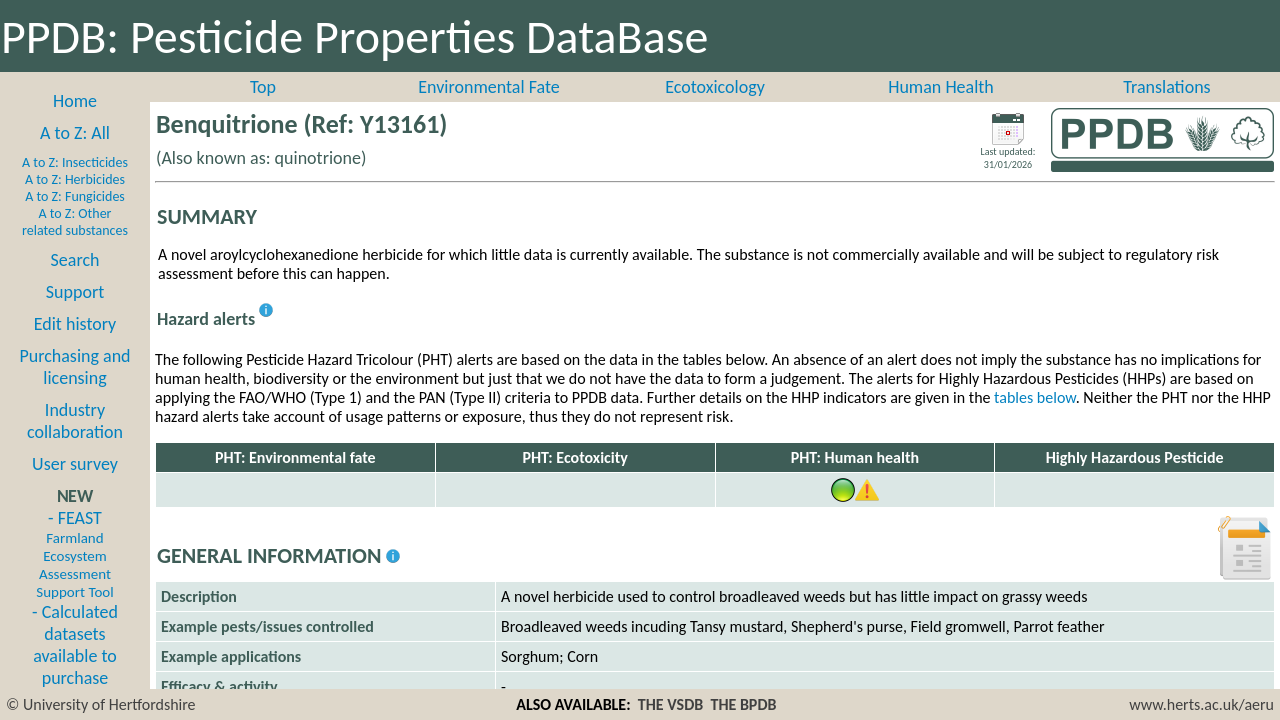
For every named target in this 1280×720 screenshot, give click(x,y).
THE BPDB (743, 704)
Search (75, 260)
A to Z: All (75, 133)
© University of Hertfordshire (101, 704)
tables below (1035, 397)
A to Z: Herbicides (75, 179)
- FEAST (74, 554)
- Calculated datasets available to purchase (75, 645)
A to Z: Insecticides (75, 162)
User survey (75, 464)
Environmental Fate (488, 87)
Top (263, 87)
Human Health (941, 87)
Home (75, 101)
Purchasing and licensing (74, 367)
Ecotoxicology (715, 87)
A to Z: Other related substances (75, 222)
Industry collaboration (75, 421)
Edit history (75, 324)
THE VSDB (670, 704)
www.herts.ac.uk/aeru (1201, 704)
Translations (1166, 87)
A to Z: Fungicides (75, 196)
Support (75, 292)
